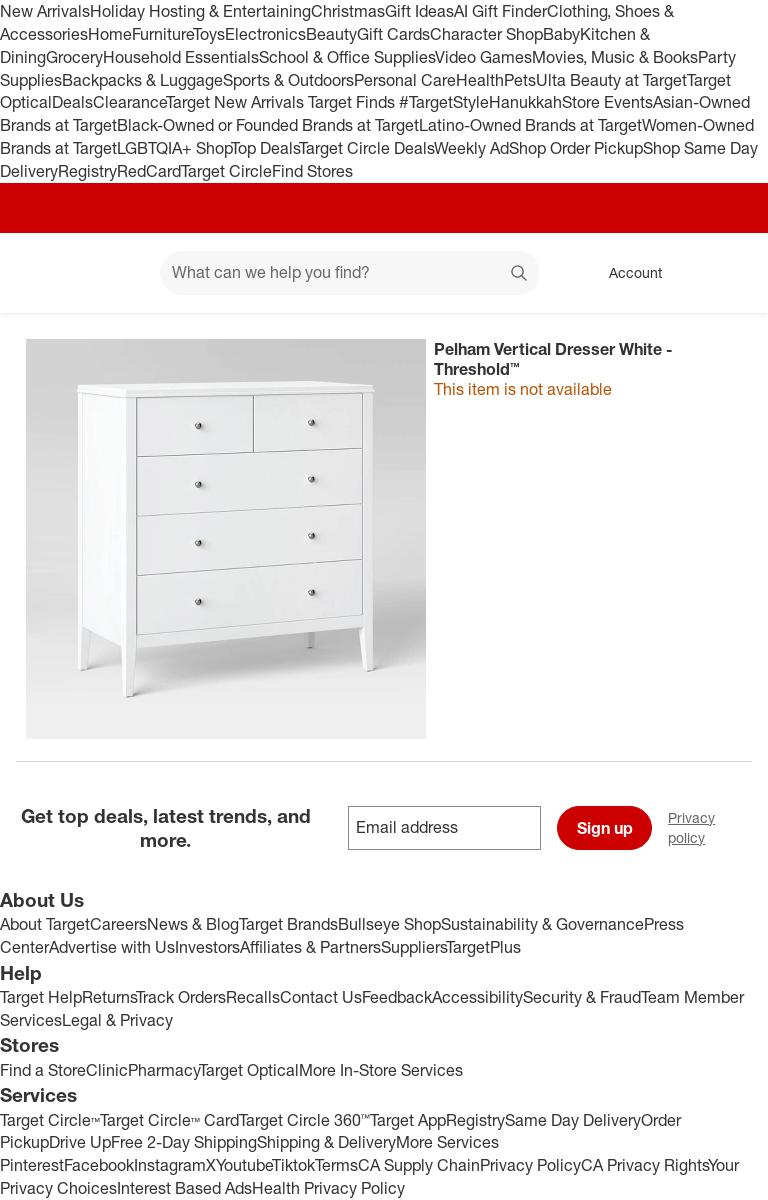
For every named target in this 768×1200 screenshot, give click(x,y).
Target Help (41, 997)
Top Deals (265, 148)
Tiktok (293, 1165)
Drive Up (80, 1142)
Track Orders (181, 997)
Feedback (397, 997)
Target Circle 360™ (304, 1120)
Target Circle (226, 171)
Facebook (99, 1165)
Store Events (607, 102)
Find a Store (43, 1070)
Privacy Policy (530, 1165)
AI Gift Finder (500, 11)
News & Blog (193, 924)
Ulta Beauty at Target (611, 80)
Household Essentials (181, 57)
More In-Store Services (381, 1070)
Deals (72, 102)
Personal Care (405, 80)
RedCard (149, 171)
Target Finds (353, 102)
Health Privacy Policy (328, 1188)
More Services (447, 1142)
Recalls (253, 997)
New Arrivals (45, 11)
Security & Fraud (582, 997)
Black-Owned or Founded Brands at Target (268, 125)
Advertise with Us (112, 947)
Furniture (162, 34)
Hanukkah (525, 102)
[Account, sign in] (625, 273)
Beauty (331, 34)
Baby (561, 34)
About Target (45, 924)
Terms (336, 1165)
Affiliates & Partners (310, 947)
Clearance (129, 102)
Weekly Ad (471, 148)
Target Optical (249, 1070)
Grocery (74, 57)
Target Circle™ (50, 1120)
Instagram (170, 1165)
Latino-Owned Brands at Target (530, 125)
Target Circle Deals (366, 148)
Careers (118, 924)
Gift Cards (393, 34)
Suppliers (413, 947)
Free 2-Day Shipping (184, 1142)
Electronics (265, 34)
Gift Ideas (419, 11)
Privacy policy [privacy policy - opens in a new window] (718, 827)
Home (110, 34)
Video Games (483, 57)
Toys (209, 34)
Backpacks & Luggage (142, 80)
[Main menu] (114, 273)
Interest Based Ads (184, 1188)
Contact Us (321, 997)
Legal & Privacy (117, 1020)
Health (480, 80)
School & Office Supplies (347, 57)
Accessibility (477, 997)
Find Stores (312, 171)
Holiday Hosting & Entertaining (200, 11)
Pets (520, 80)
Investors (207, 947)
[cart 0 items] (726, 273)
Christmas (348, 11)
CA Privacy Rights (644, 1165)
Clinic (107, 1070)
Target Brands (288, 924)
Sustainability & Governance (542, 924)
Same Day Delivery (573, 1120)
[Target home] (44, 273)
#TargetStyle (444, 102)
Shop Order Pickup (576, 148)
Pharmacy (163, 1070)
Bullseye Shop (389, 924)
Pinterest (32, 1165)
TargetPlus (483, 947)
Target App (408, 1120)
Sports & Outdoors (288, 80)
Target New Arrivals (237, 102)
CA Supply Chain (419, 1165)
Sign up (605, 828)
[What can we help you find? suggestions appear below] (349, 273)
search (520, 274)
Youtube (244, 1165)
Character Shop (486, 34)
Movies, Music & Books (615, 57)
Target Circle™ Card (169, 1120)
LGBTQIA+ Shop (174, 148)
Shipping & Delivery (326, 1142)
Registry (87, 171)
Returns (109, 997)
